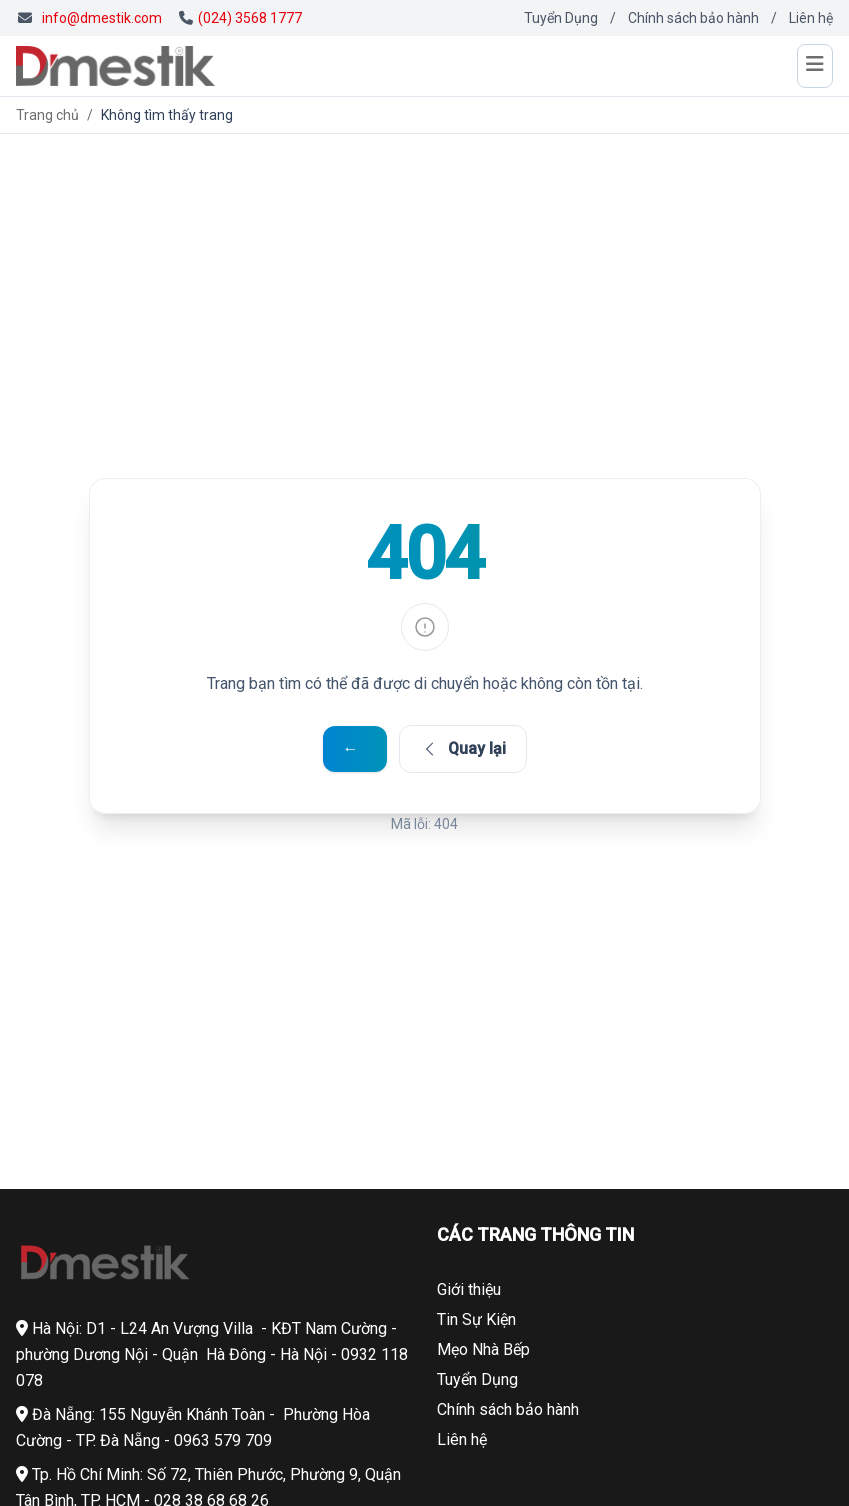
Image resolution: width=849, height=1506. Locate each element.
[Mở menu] (815, 66)
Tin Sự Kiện (476, 1319)
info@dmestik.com (102, 18)
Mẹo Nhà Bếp (483, 1349)
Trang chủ (47, 115)
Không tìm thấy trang (167, 115)
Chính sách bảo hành (693, 18)
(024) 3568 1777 (240, 18)
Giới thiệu (469, 1289)
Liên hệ (811, 18)
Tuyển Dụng (561, 18)
